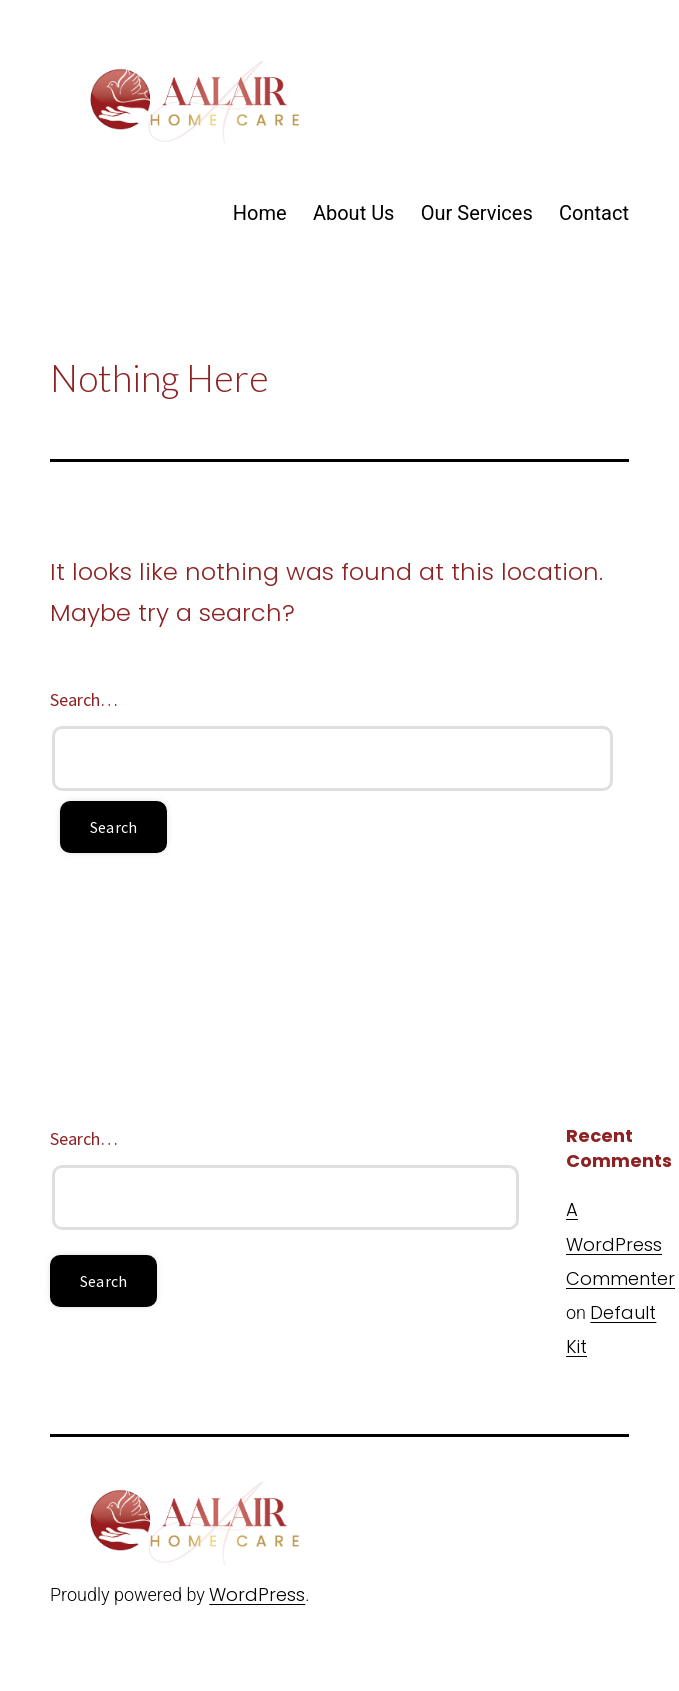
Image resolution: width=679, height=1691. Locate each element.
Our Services (477, 213)
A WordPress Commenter (620, 1243)
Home (260, 213)
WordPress (257, 1594)
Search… (84, 699)
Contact (594, 213)
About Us (354, 213)
